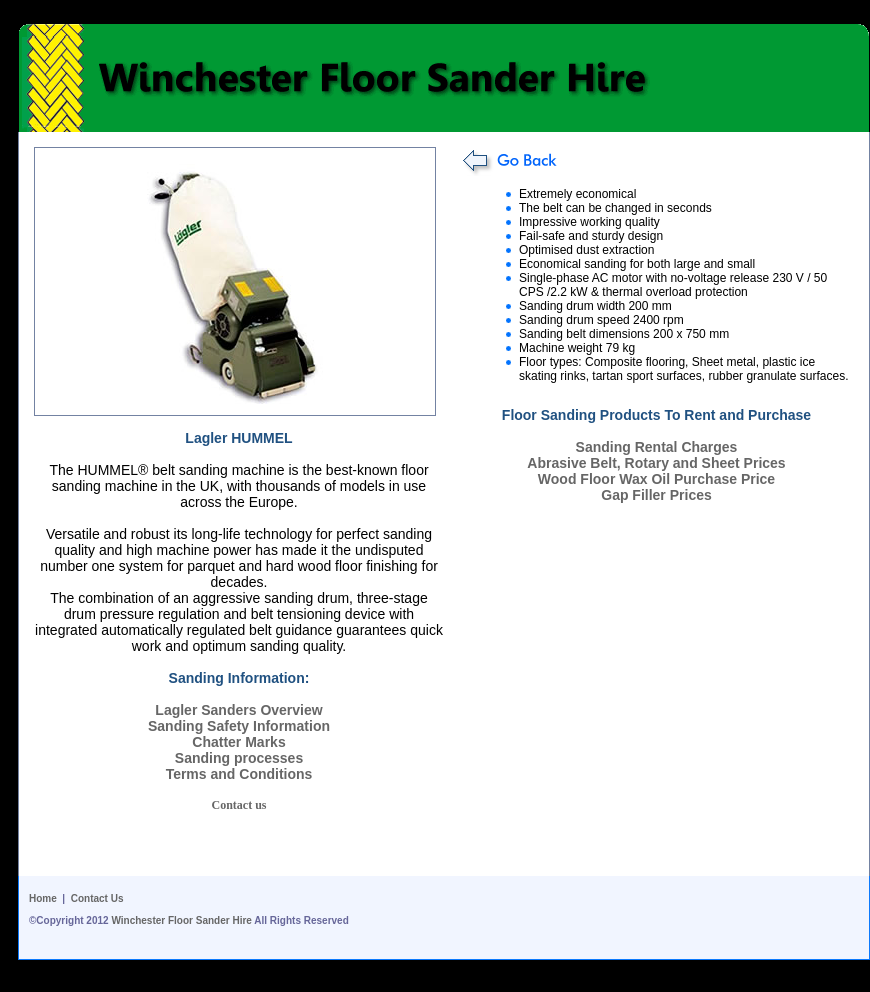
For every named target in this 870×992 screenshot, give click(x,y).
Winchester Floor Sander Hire (181, 920)
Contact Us (97, 898)
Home (43, 898)
